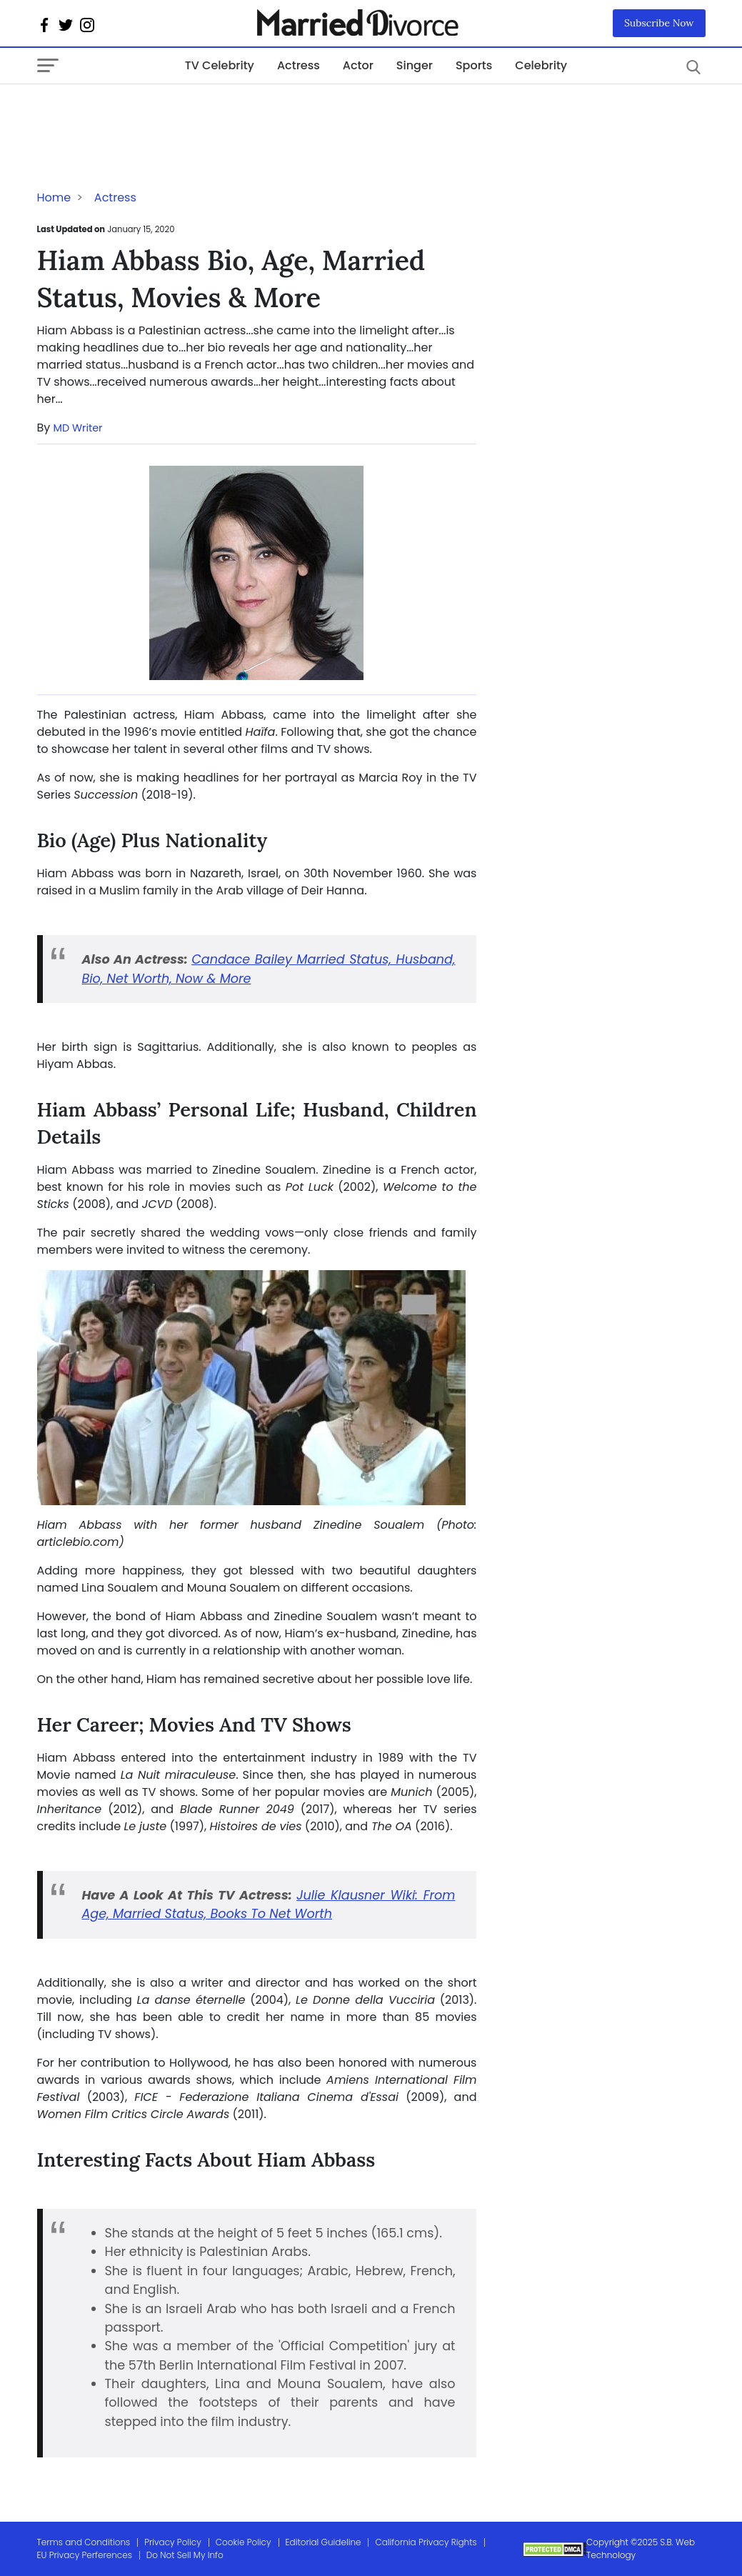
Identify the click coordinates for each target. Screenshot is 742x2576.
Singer (414, 65)
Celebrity (541, 65)
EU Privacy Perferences (84, 2555)
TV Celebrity (219, 65)
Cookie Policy (243, 2542)
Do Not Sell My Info (185, 2555)
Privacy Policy (172, 2542)
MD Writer (78, 428)
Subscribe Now (659, 22)
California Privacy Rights (425, 2542)
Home (54, 197)
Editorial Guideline (323, 2542)
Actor (358, 65)
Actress (298, 65)
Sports (474, 65)
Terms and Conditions (84, 2542)
